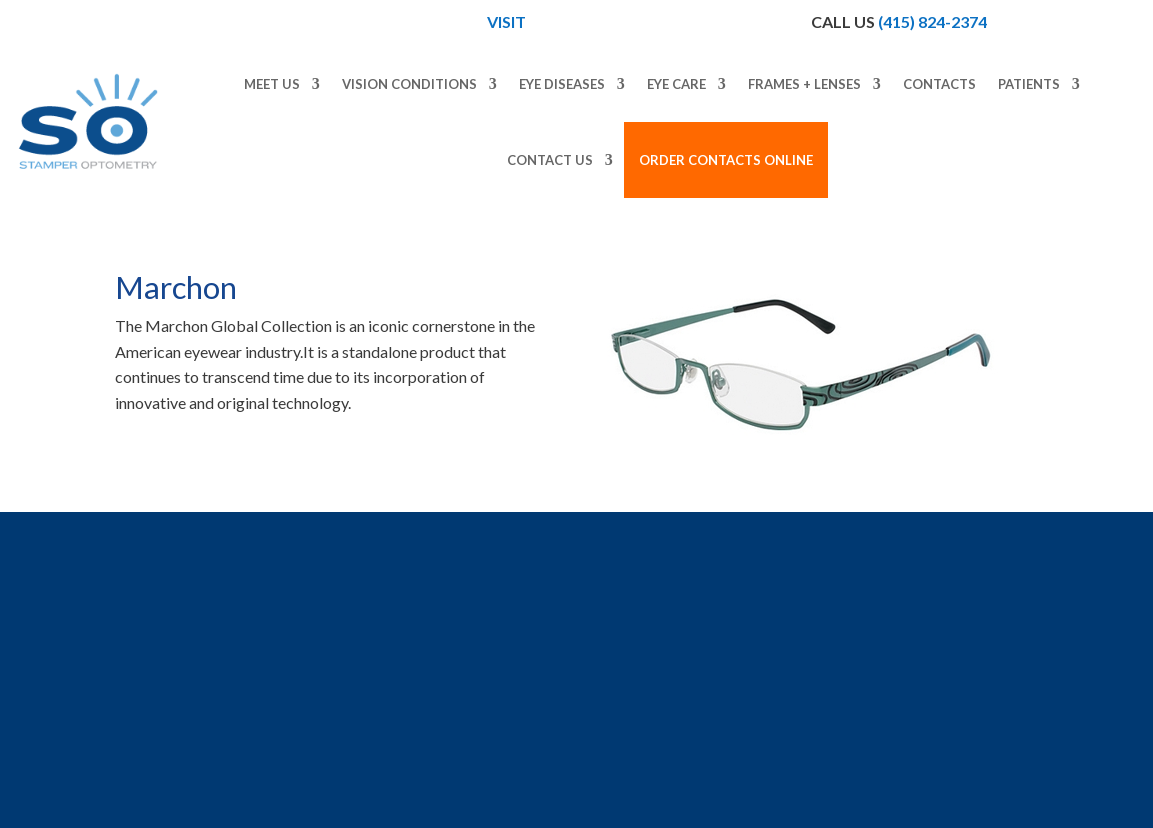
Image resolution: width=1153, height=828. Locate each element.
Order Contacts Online (726, 160)
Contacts (939, 84)
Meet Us (272, 84)
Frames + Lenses (804, 84)
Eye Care (676, 84)
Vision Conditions (409, 84)
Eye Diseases (562, 84)
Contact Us (550, 160)
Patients (1029, 84)
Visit (508, 21)
